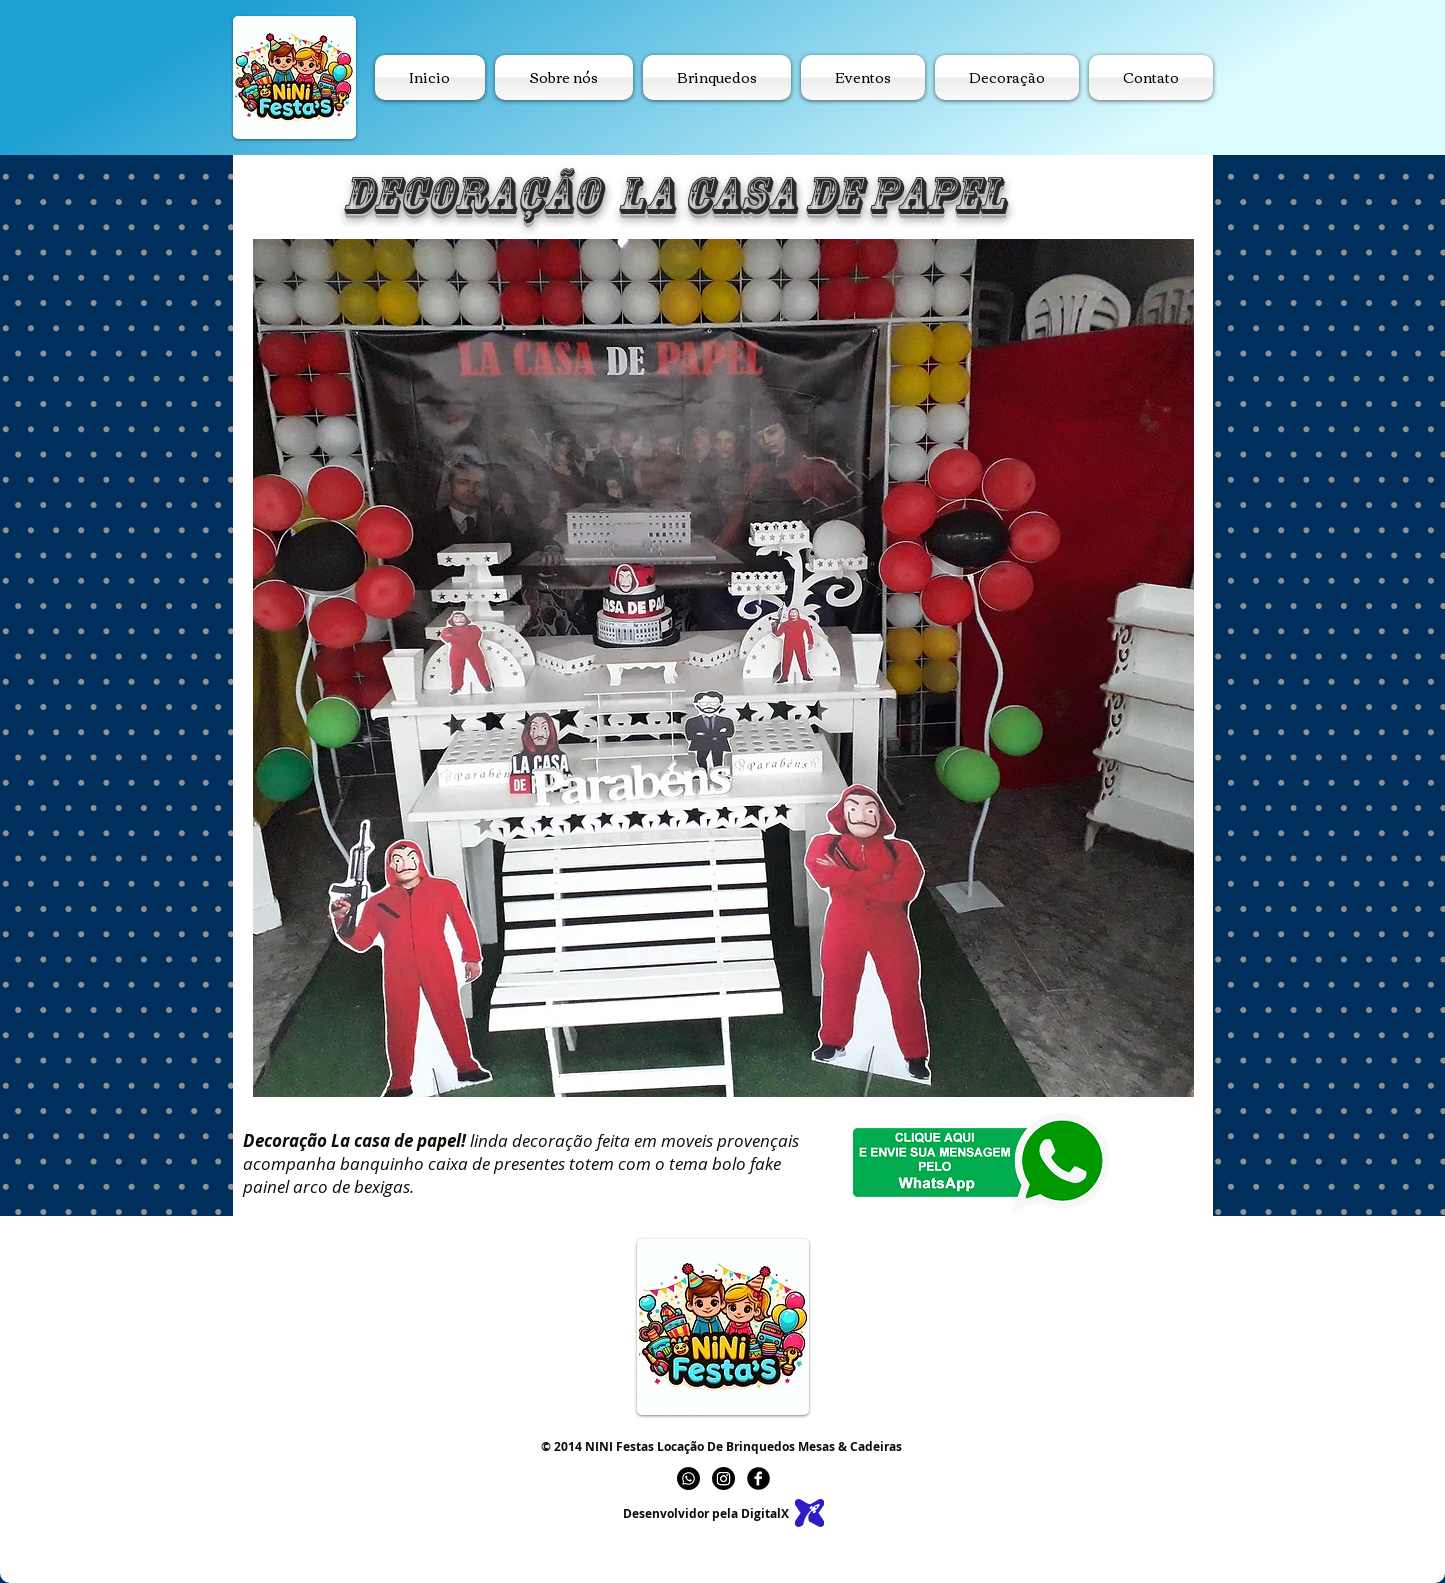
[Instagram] (723, 1478)
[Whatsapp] (688, 1478)
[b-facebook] (758, 1478)
